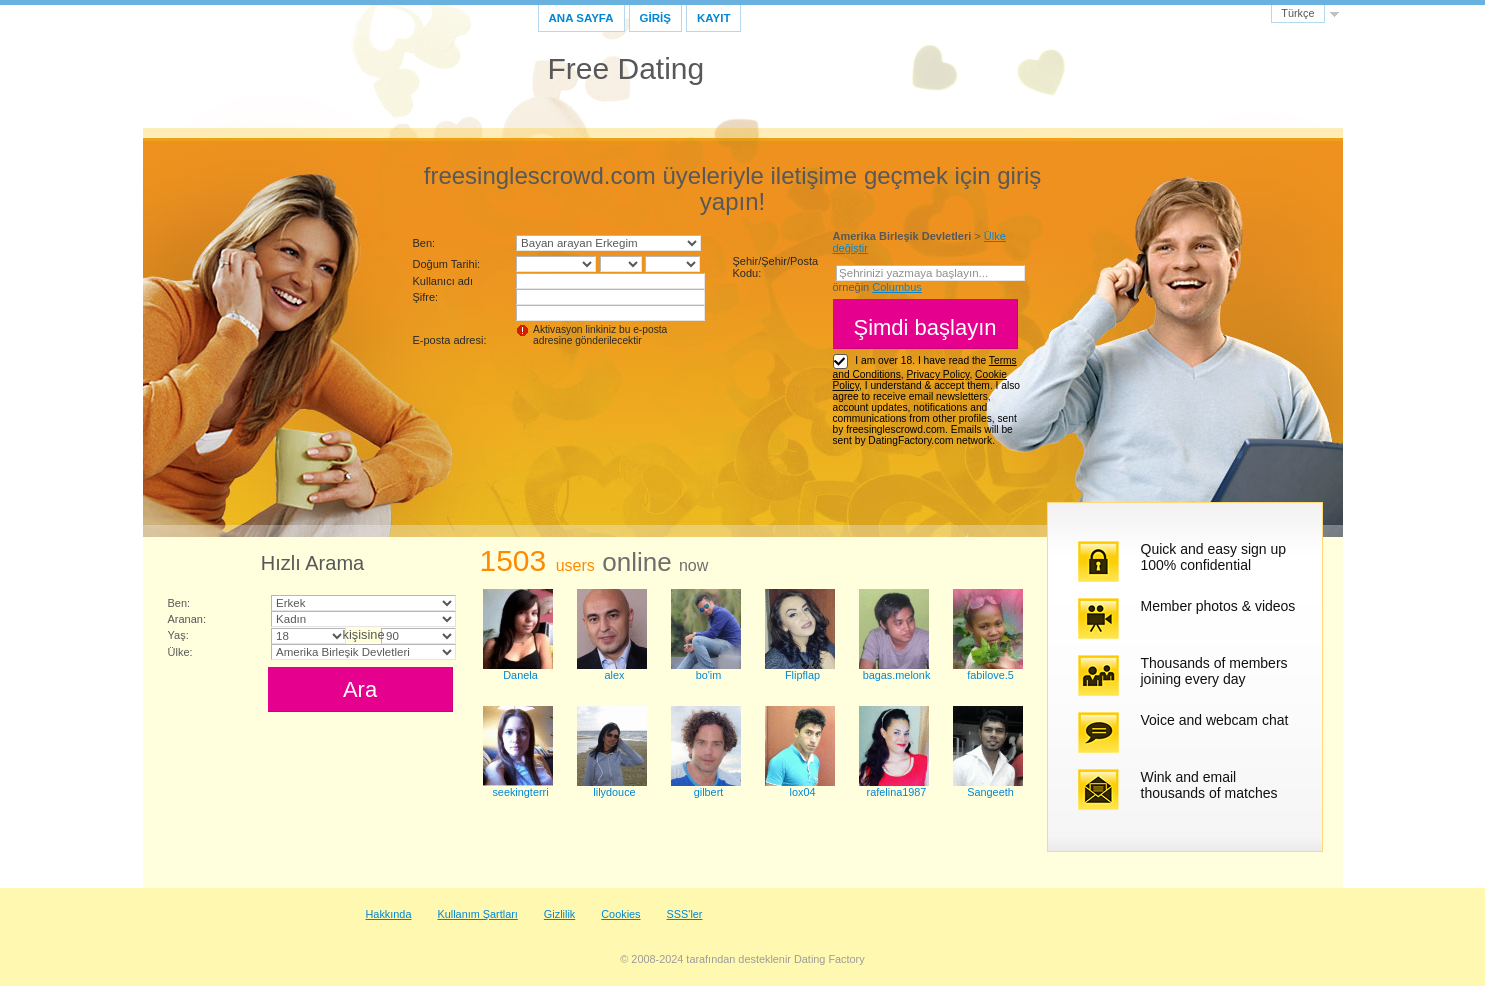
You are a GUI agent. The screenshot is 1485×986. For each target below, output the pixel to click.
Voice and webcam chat (1215, 720)
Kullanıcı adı (443, 281)
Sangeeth (990, 792)
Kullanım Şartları (477, 914)
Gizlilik (559, 914)
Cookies (620, 914)
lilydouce (614, 792)
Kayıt (714, 18)
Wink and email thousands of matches (1209, 785)
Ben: (424, 243)
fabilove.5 (990, 675)
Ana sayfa (581, 18)
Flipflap (802, 675)
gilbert (709, 792)
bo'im (709, 675)
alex (615, 675)
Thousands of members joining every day (1214, 671)
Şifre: (426, 297)
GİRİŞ (655, 18)
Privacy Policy (937, 374)
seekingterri (520, 792)
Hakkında (389, 914)
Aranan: (187, 619)
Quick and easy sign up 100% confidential (1214, 557)
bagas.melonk (897, 675)
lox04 (803, 792)
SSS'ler (685, 914)
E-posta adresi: (450, 340)
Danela (520, 675)
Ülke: (180, 652)
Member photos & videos (1218, 606)
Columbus (897, 287)
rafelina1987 (897, 792)
